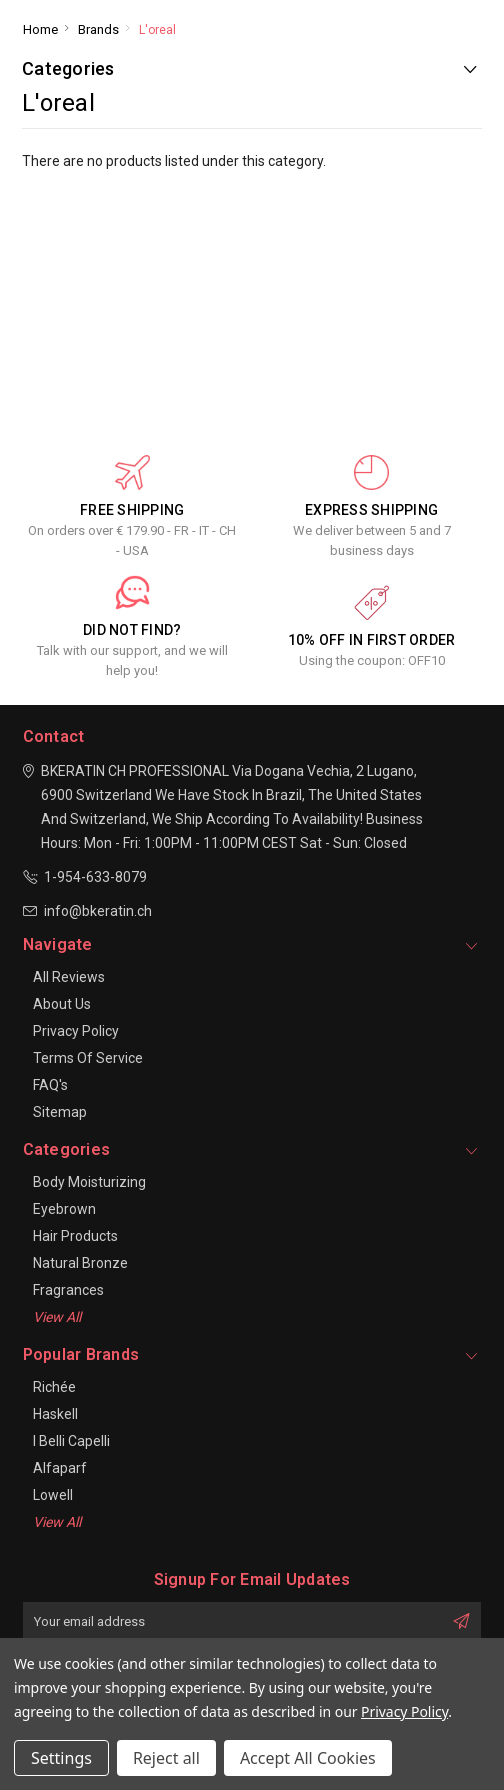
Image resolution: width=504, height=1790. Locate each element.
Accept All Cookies (308, 1758)
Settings (61, 1758)
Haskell (55, 1414)
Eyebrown (64, 1209)
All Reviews (69, 977)
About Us (62, 1004)
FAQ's (50, 1085)
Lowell (53, 1495)
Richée (54, 1387)
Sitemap (60, 1112)
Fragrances (68, 1290)
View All (57, 1317)
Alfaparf (60, 1468)
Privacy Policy (76, 1031)
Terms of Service (88, 1058)
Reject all (166, 1758)
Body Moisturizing (89, 1182)
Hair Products (75, 1236)
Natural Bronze (80, 1263)
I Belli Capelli (71, 1441)
